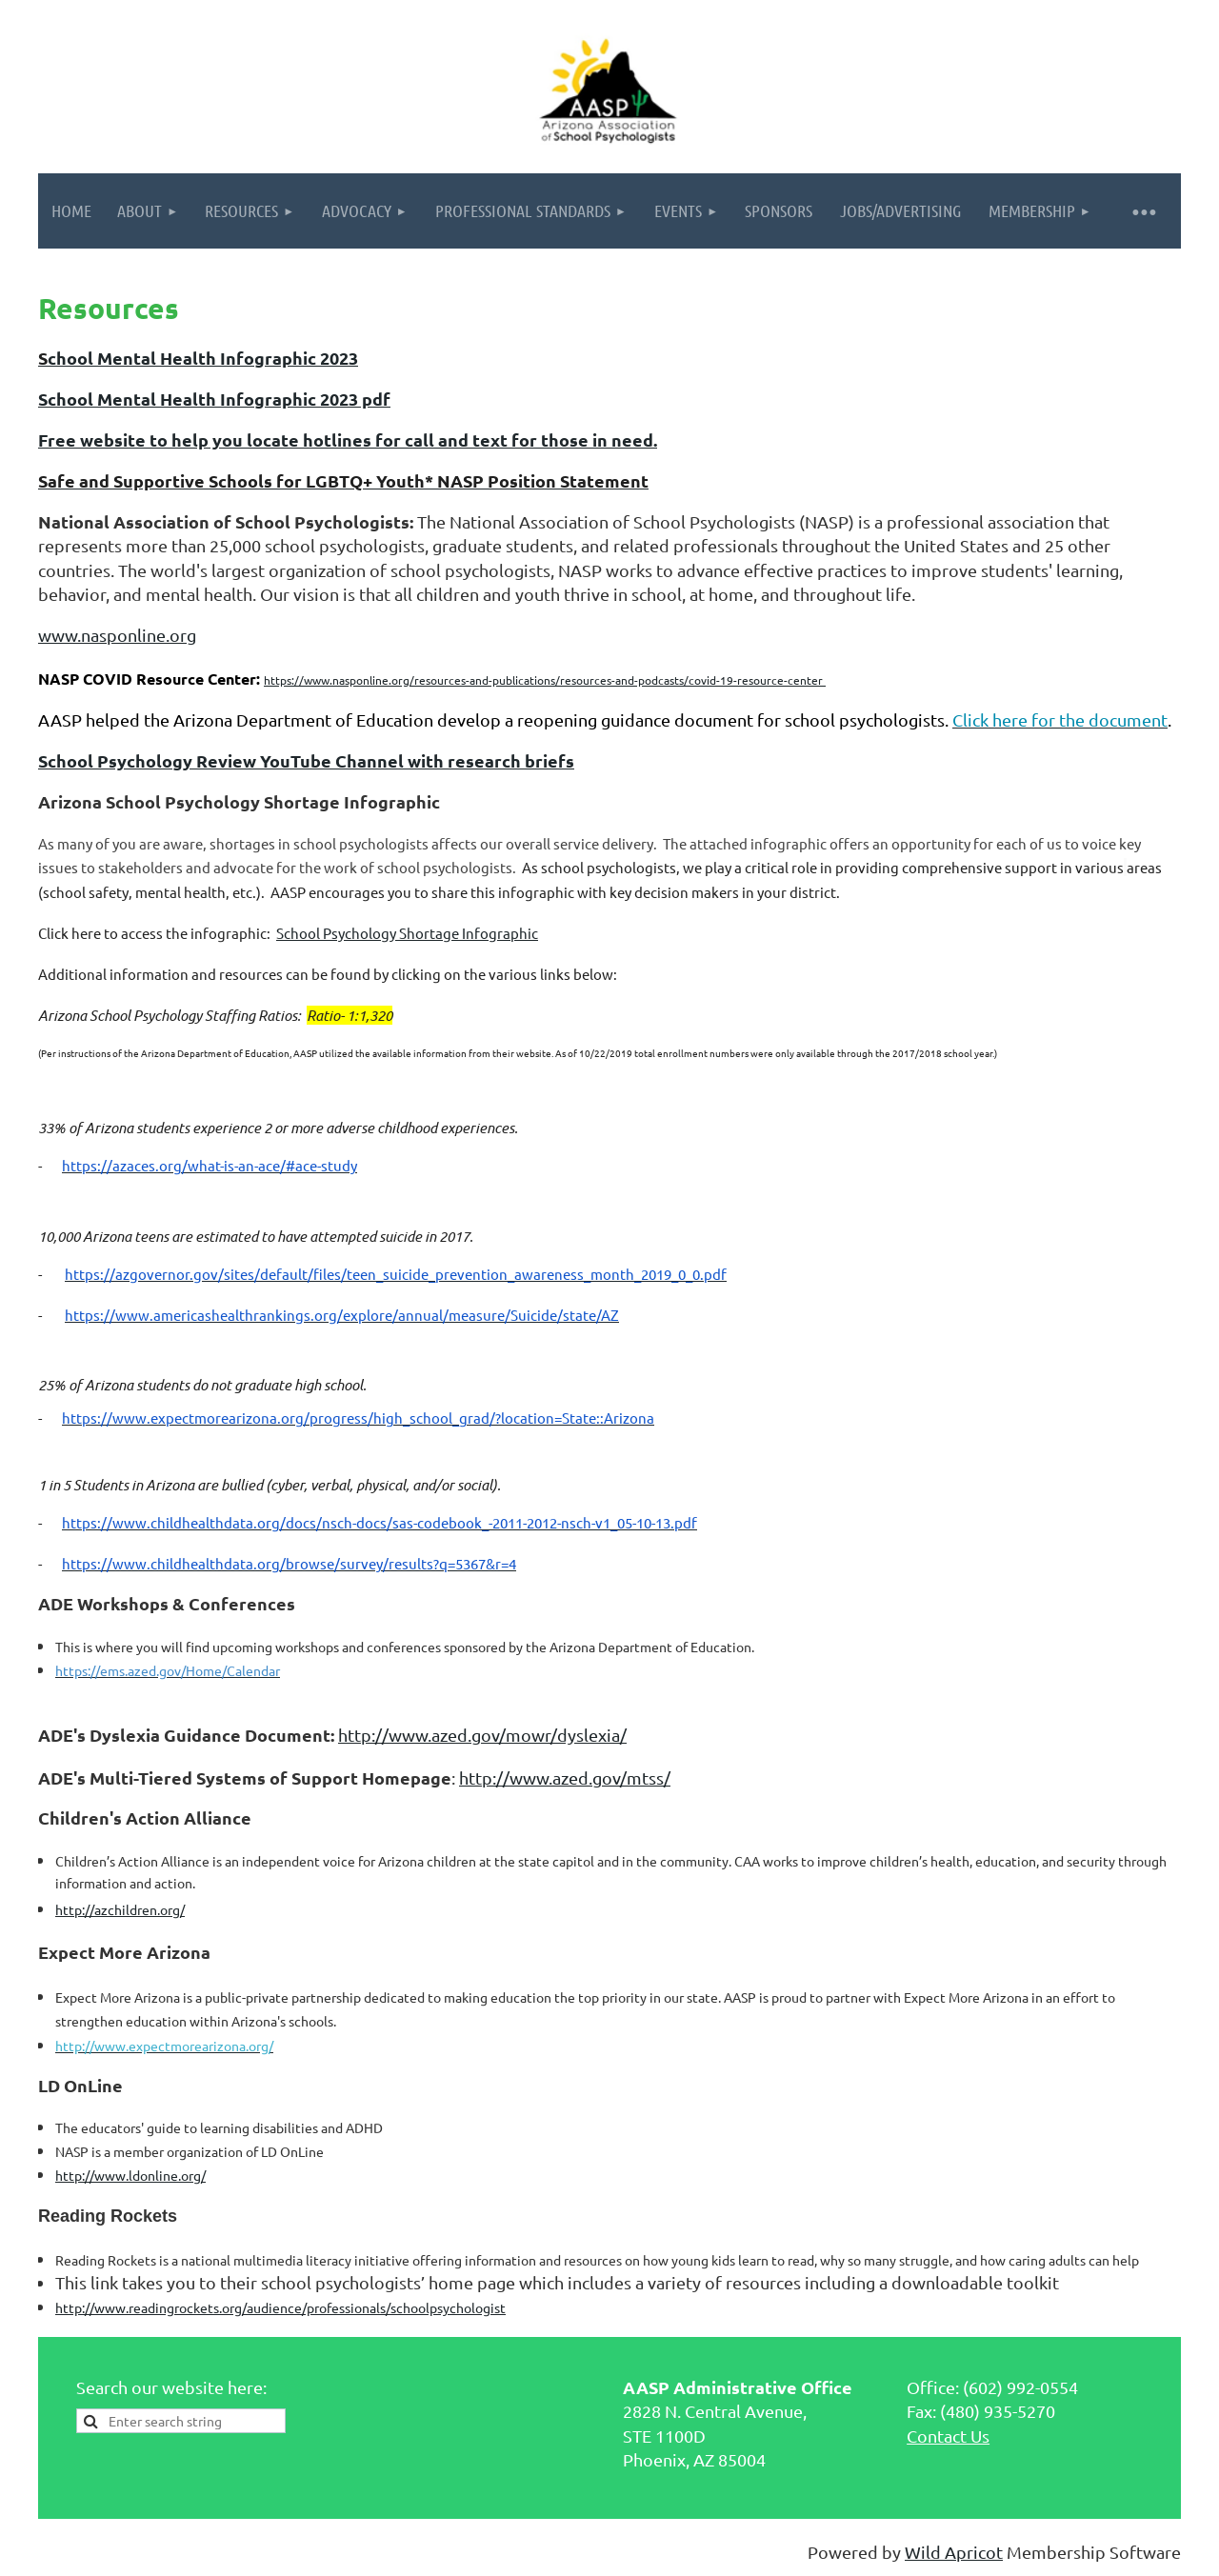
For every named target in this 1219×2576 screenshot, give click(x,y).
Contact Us (948, 2436)
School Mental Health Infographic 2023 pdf (214, 398)
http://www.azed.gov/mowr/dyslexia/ (482, 1735)
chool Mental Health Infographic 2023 (203, 358)
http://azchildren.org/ (120, 1909)
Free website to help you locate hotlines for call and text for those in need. (347, 439)
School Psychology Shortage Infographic (407, 933)
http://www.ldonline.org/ (130, 2175)
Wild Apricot (954, 2552)
